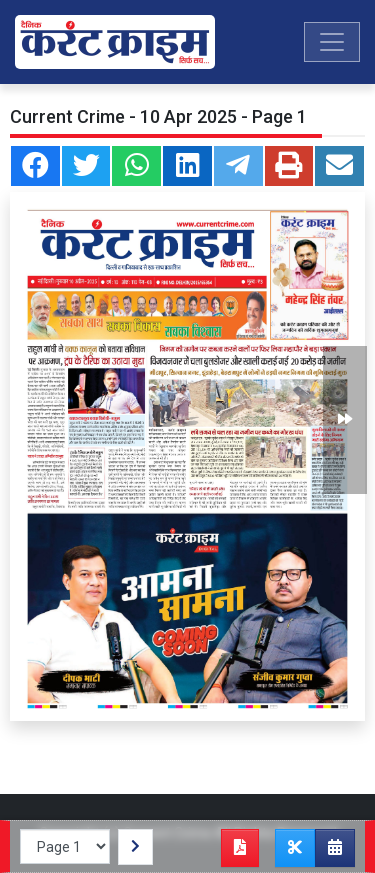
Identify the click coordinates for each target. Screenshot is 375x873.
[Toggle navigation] (332, 42)
